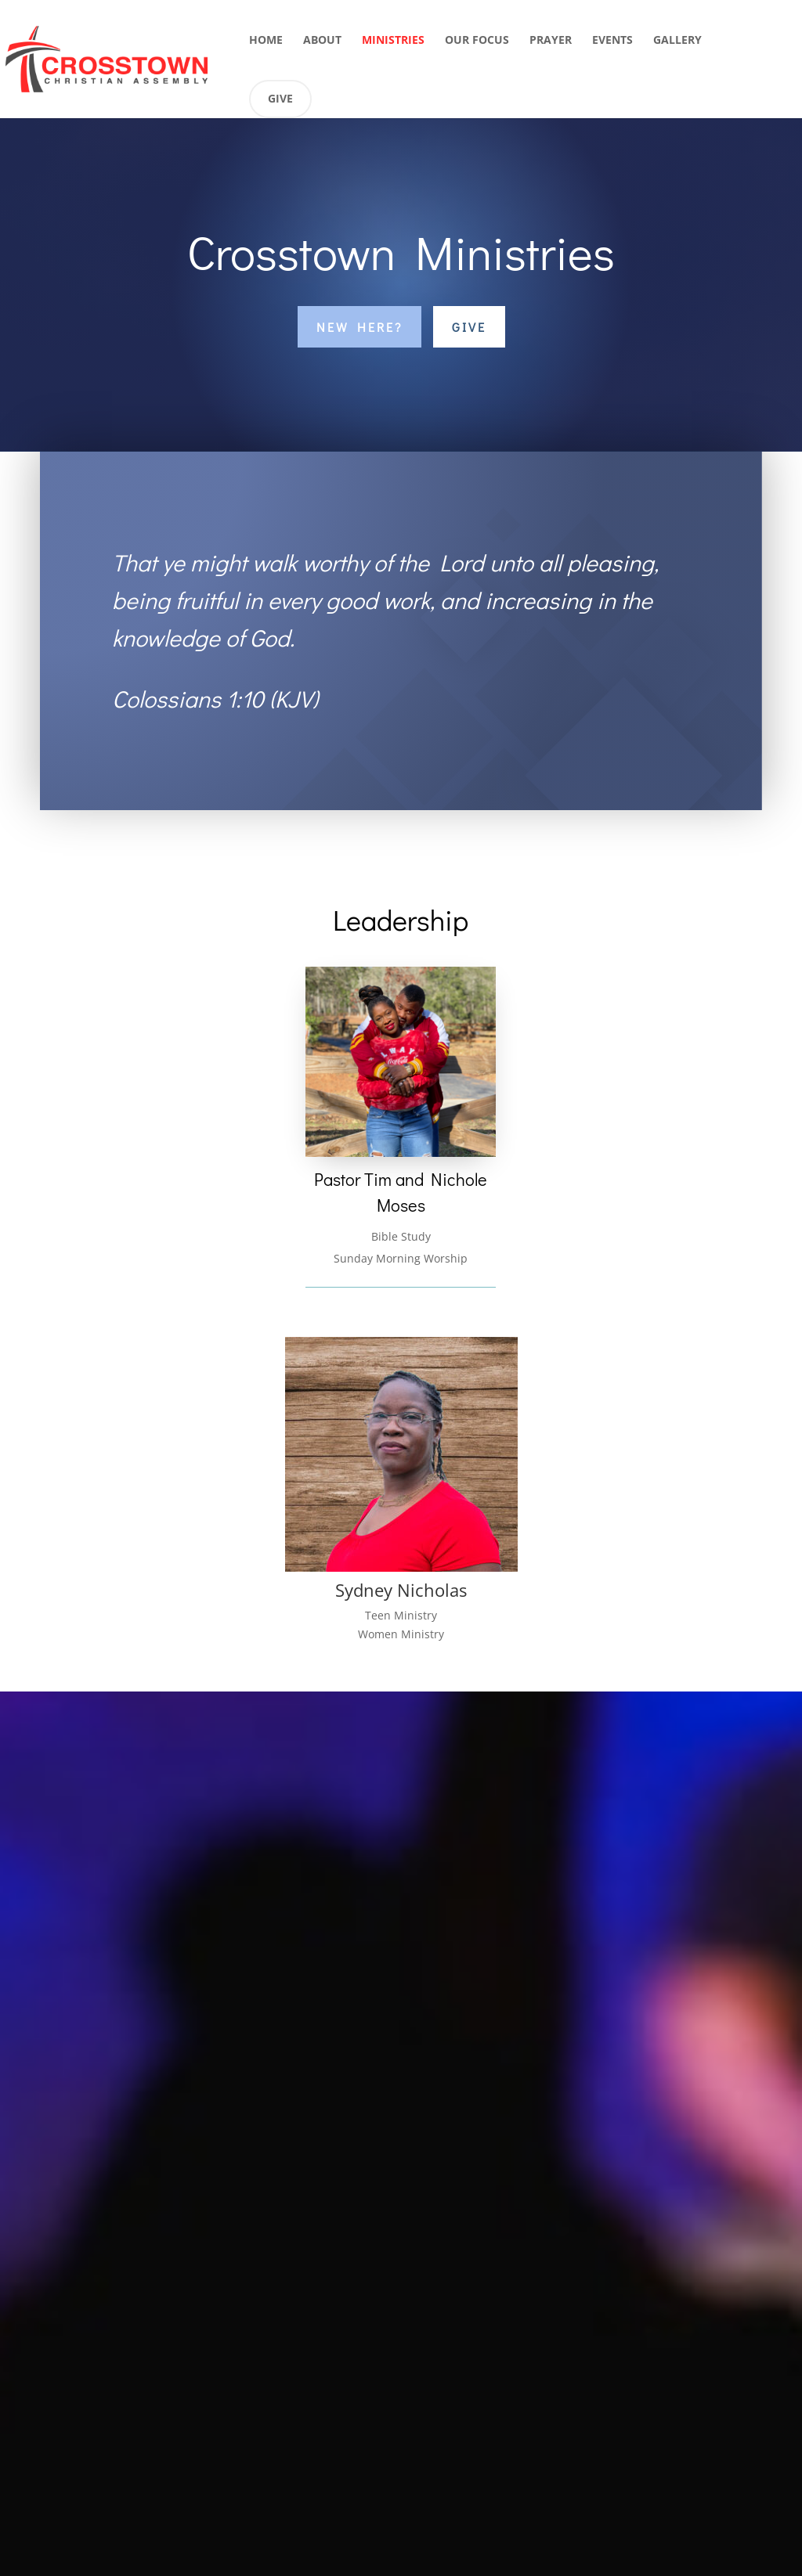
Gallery (677, 40)
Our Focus (477, 40)
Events (612, 40)
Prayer (550, 40)
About (322, 40)
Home (266, 40)
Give (280, 98)
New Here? (359, 327)
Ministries (393, 40)
